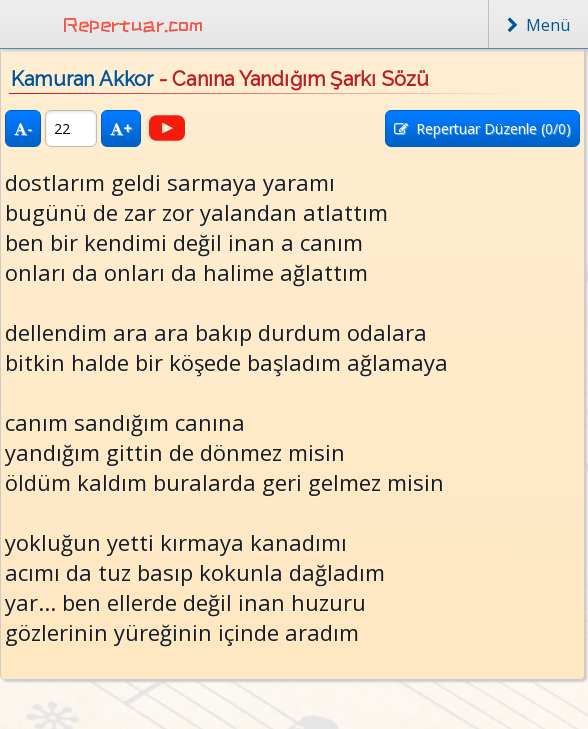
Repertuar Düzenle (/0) (482, 128)
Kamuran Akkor (82, 79)
